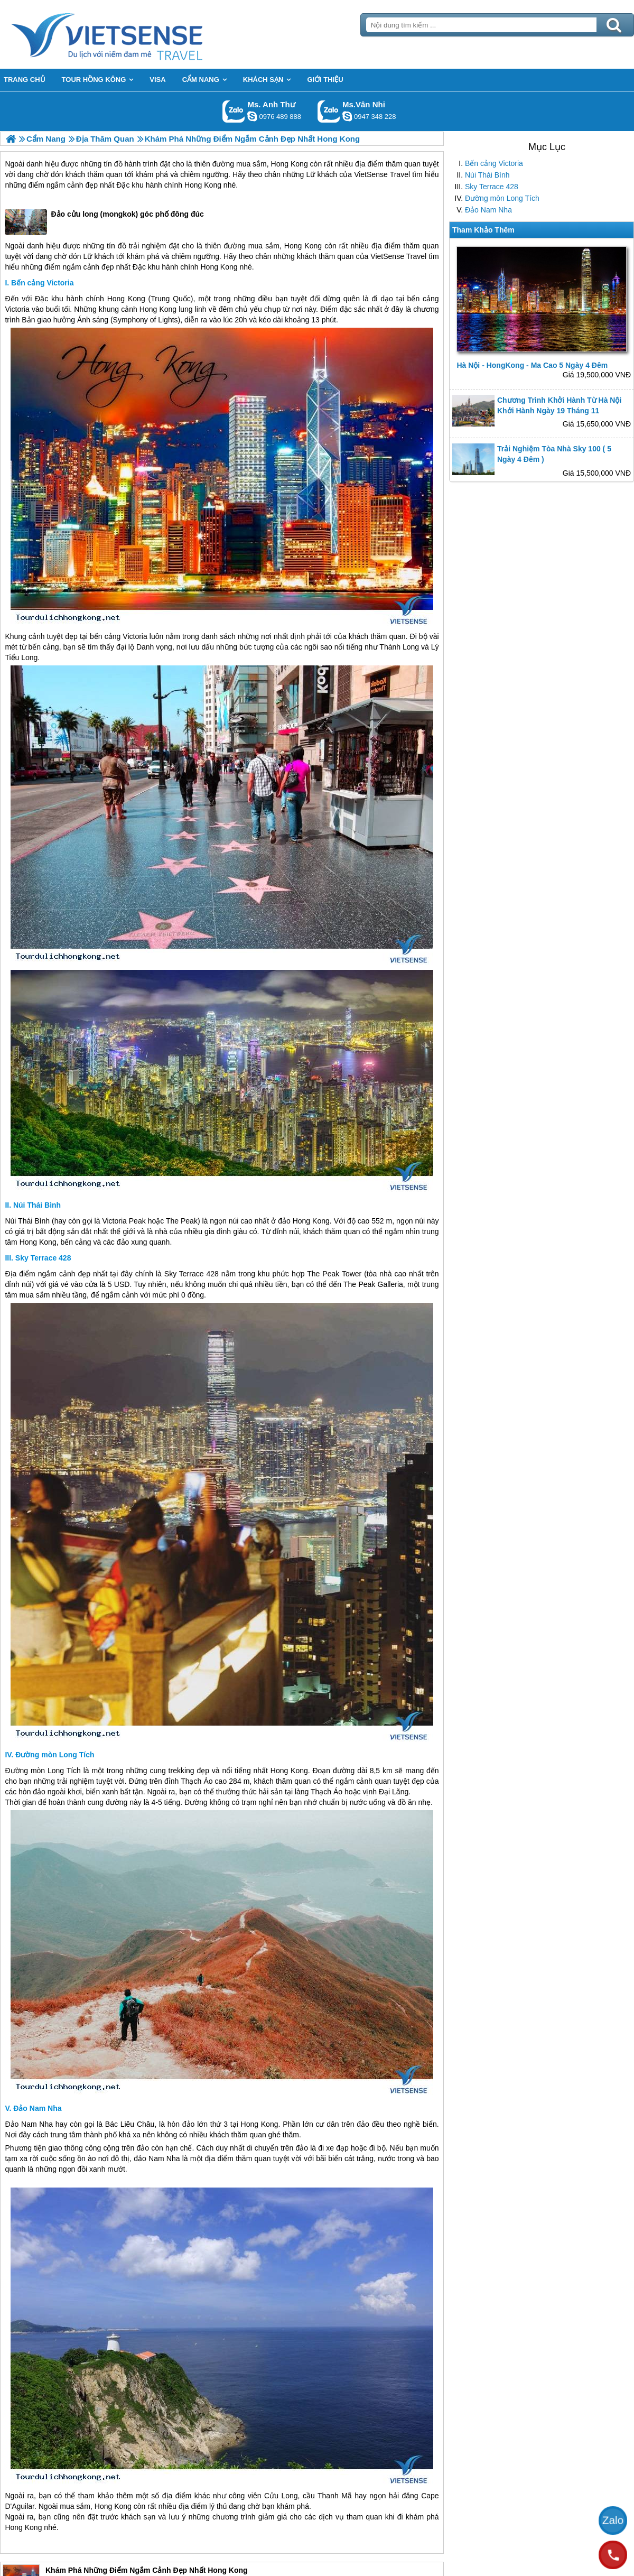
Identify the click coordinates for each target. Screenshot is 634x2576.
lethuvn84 (252, 116)
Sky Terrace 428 (491, 186)
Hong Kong (289, 164)
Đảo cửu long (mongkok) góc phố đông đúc (104, 222)
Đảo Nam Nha (488, 210)
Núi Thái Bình (487, 175)
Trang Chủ (133, 34)
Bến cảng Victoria (494, 163)
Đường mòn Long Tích (502, 198)
